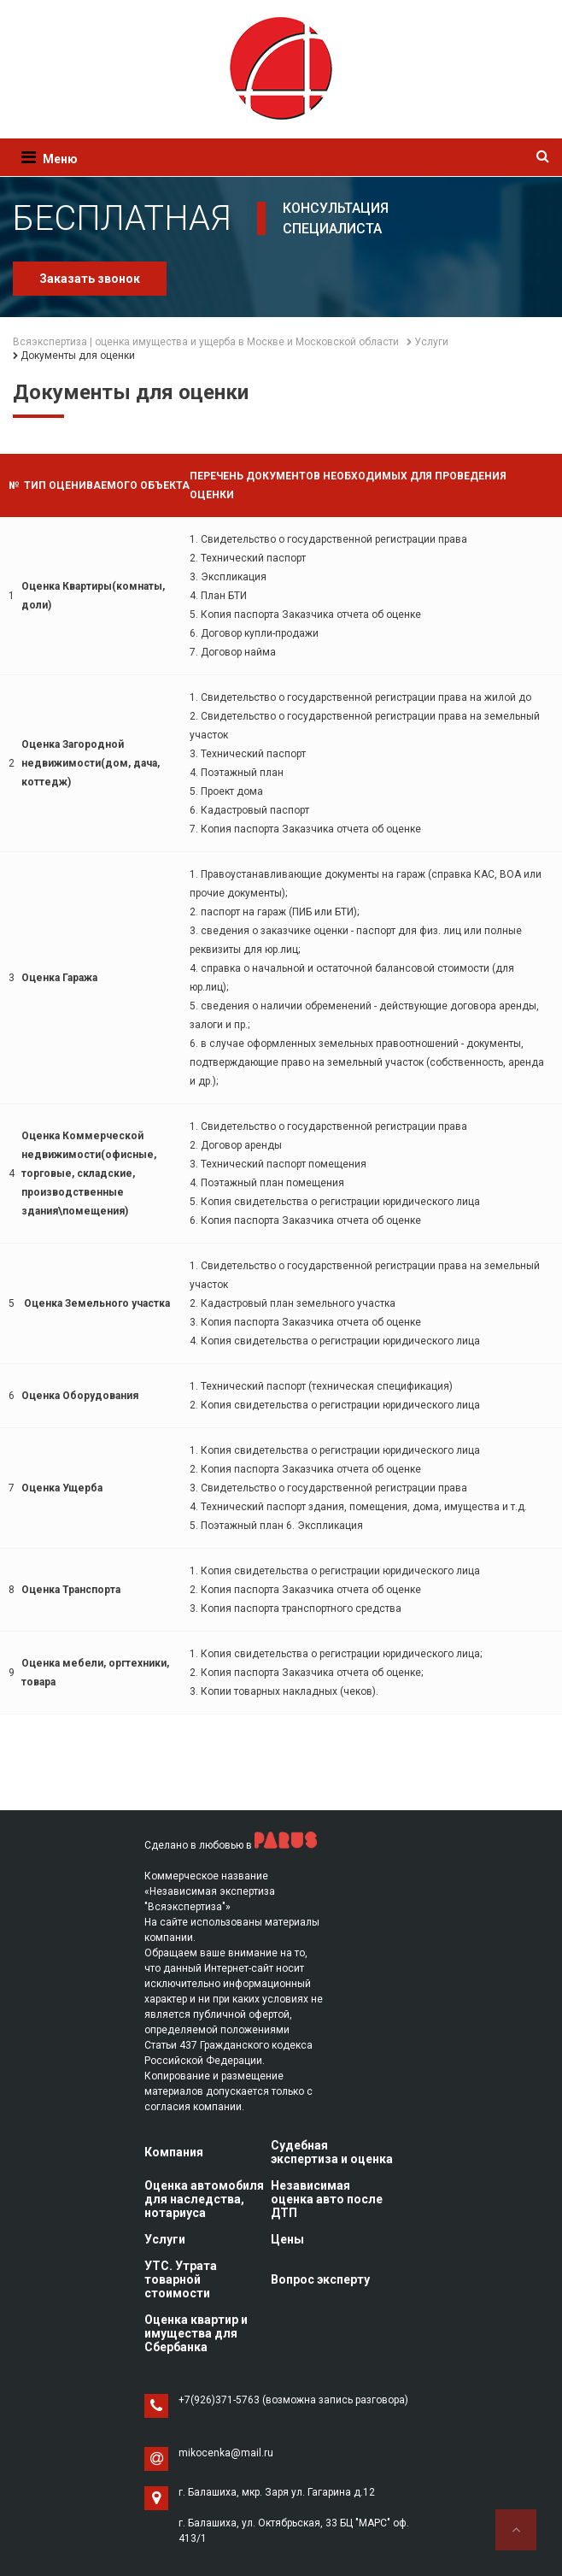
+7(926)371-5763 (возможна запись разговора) (293, 2400)
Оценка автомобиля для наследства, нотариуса (204, 2199)
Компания (173, 2152)
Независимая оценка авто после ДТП (327, 2199)
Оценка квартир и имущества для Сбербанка (196, 2333)
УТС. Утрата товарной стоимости (180, 2279)
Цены (287, 2239)
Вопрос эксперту (320, 2279)
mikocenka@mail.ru (226, 2453)
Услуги (164, 2239)
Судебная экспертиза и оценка (332, 2152)
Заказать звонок (89, 278)
